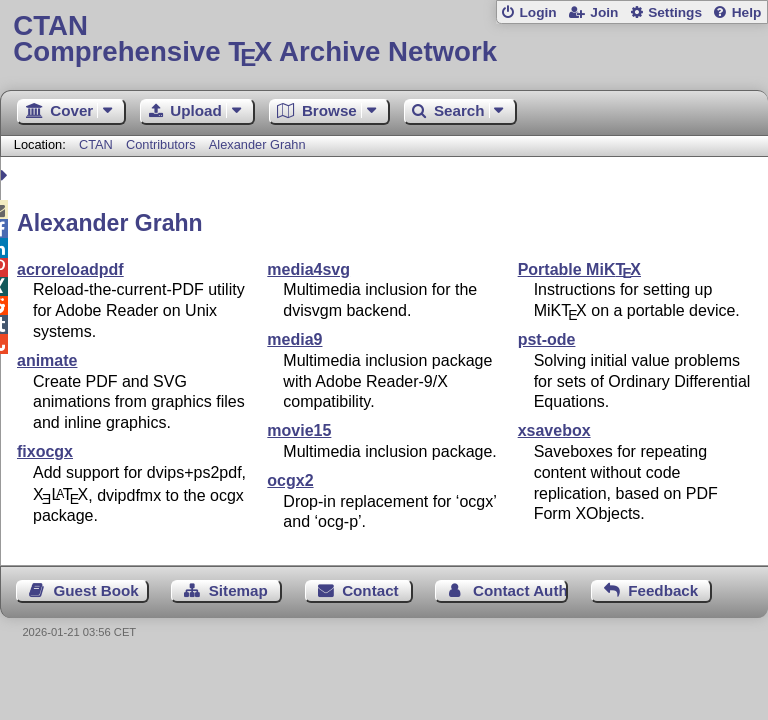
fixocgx (45, 451)
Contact (370, 590)
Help (747, 12)
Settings (675, 12)
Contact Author (520, 590)
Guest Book (96, 590)
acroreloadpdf (70, 269)
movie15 (299, 430)
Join (604, 12)
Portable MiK (579, 269)
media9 (294, 339)
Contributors (161, 144)
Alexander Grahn (257, 144)
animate (47, 360)
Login (537, 12)
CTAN (96, 144)
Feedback (663, 590)
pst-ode (547, 339)
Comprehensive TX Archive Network (383, 39)
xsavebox (554, 430)
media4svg (308, 269)
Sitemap (238, 590)
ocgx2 (290, 480)
